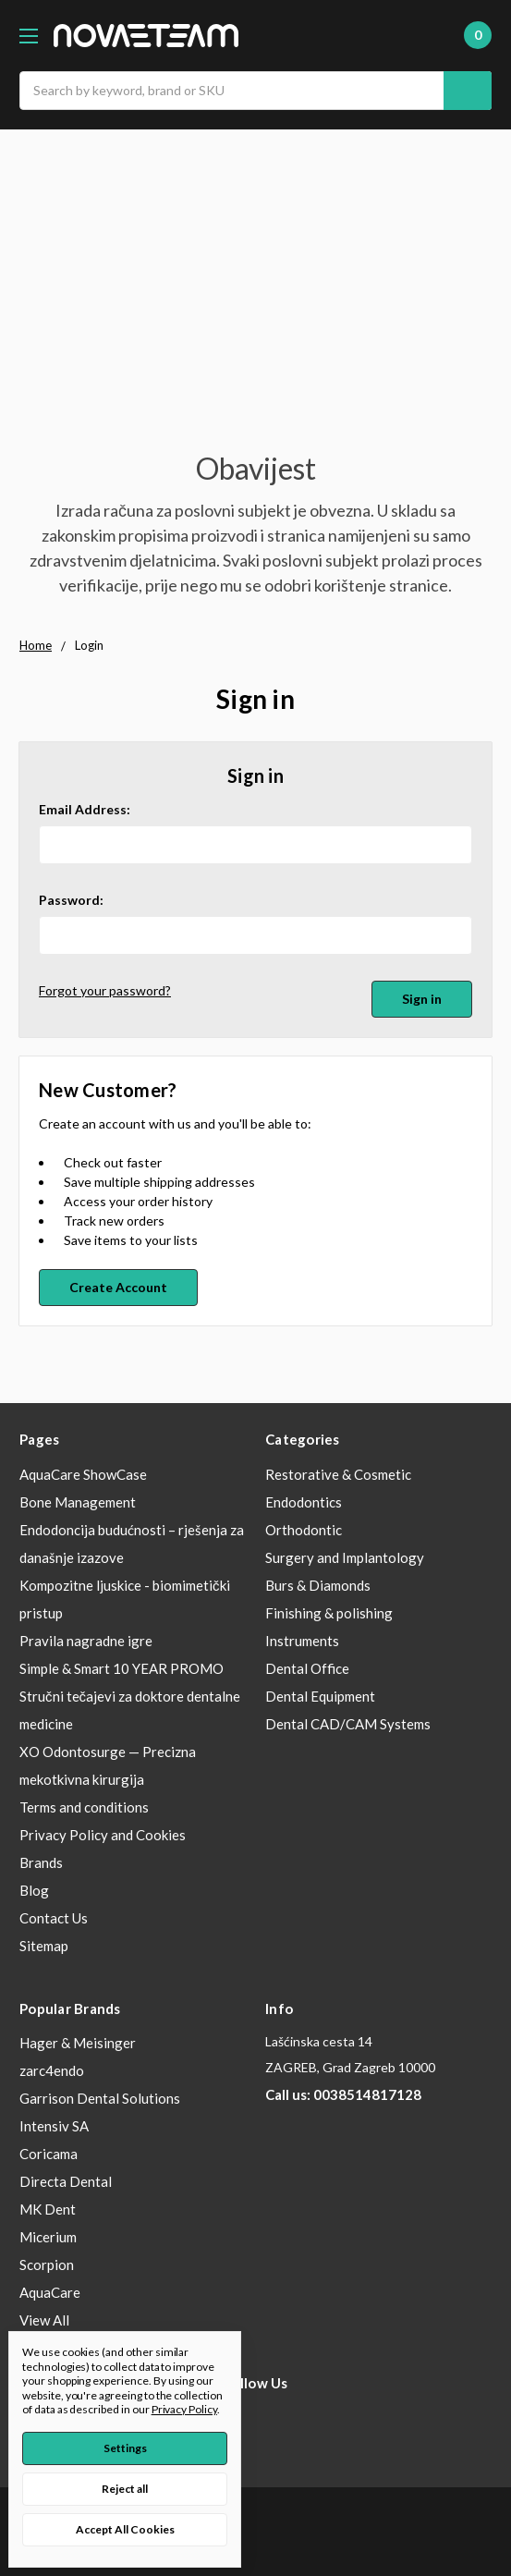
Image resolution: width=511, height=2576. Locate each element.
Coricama (48, 2153)
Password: (71, 900)
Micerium (48, 2236)
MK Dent (47, 2209)
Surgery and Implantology (344, 1557)
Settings (125, 2448)
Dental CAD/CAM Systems (348, 1723)
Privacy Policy (184, 2409)
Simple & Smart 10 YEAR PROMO (121, 1668)
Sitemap (43, 1945)
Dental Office (307, 1668)
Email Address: (84, 809)
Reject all (125, 2489)
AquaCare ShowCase (83, 1474)
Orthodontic (303, 1529)
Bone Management (77, 1502)
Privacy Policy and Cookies (102, 1834)
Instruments (302, 1640)
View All (44, 2320)
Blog (34, 1890)
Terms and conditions (84, 1807)
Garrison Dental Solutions (99, 2098)
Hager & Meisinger (77, 2042)
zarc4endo (51, 2070)
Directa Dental (65, 2181)
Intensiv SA (54, 2126)
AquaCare (49, 2292)
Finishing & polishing (329, 1613)
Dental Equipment (320, 1696)
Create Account (118, 1287)
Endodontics (303, 1502)
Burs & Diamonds (318, 1585)
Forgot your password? (105, 990)
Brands (41, 1862)
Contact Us (53, 1918)
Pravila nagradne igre (85, 1640)
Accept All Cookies (125, 2529)
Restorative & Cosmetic (338, 1474)
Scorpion (46, 2264)
